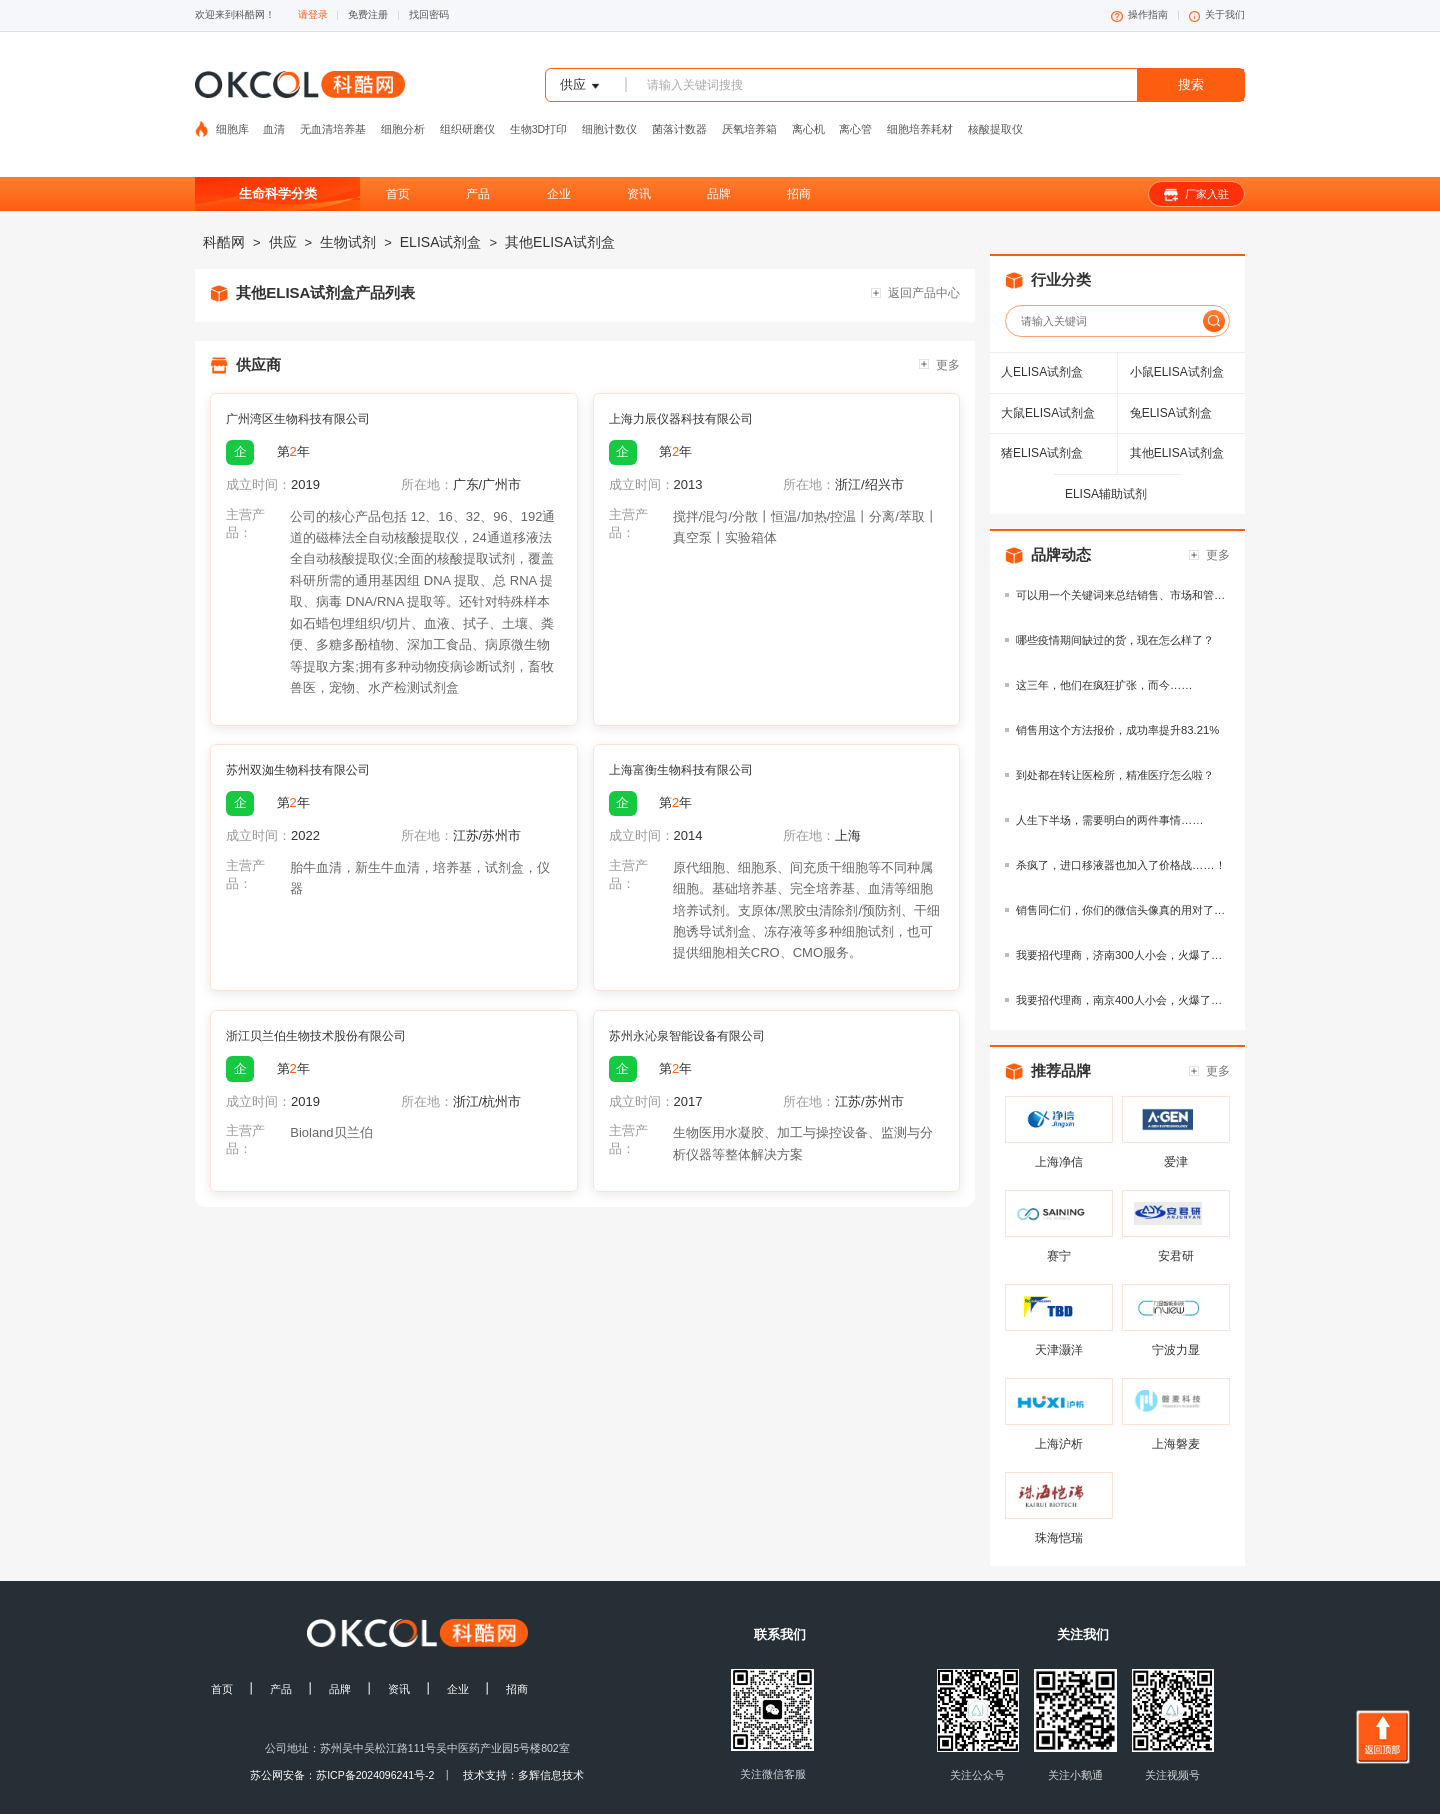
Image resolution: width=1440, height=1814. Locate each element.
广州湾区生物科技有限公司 (298, 388)
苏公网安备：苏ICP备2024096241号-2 (342, 1744)
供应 (283, 211)
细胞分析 (403, 119)
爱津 (1176, 1131)
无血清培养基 (333, 119)
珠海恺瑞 (1059, 1507)
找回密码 (429, 14)
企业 (559, 163)
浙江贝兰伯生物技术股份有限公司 (316, 1005)
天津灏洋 (1059, 1319)
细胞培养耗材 (920, 119)
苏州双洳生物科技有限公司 (298, 739)
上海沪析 (1059, 1413)
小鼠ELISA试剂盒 (1177, 341)
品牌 (719, 163)
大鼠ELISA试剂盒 (1048, 382)
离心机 (808, 119)
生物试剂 (348, 211)
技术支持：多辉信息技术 (523, 1744)
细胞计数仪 (609, 119)
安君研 (1176, 1225)
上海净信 (1059, 1131)
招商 (799, 163)
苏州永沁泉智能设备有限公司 (687, 1005)
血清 (274, 119)
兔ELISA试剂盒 (1171, 382)
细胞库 (234, 119)
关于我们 (1217, 15)
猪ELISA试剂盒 (1042, 422)
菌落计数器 (679, 119)
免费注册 (368, 14)
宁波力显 (1176, 1319)
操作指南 (1139, 15)
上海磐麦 (1176, 1413)
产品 (478, 163)
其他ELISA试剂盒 (560, 211)
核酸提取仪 (995, 119)
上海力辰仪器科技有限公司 (681, 388)
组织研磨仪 (467, 119)
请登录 (313, 14)
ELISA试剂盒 (441, 211)
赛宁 (1059, 1225)
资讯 (639, 163)
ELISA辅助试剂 (1106, 463)
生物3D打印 (538, 119)
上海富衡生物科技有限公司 (681, 739)
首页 (398, 163)
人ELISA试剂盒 (1042, 341)
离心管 (855, 119)
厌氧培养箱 (749, 119)
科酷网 (224, 211)
